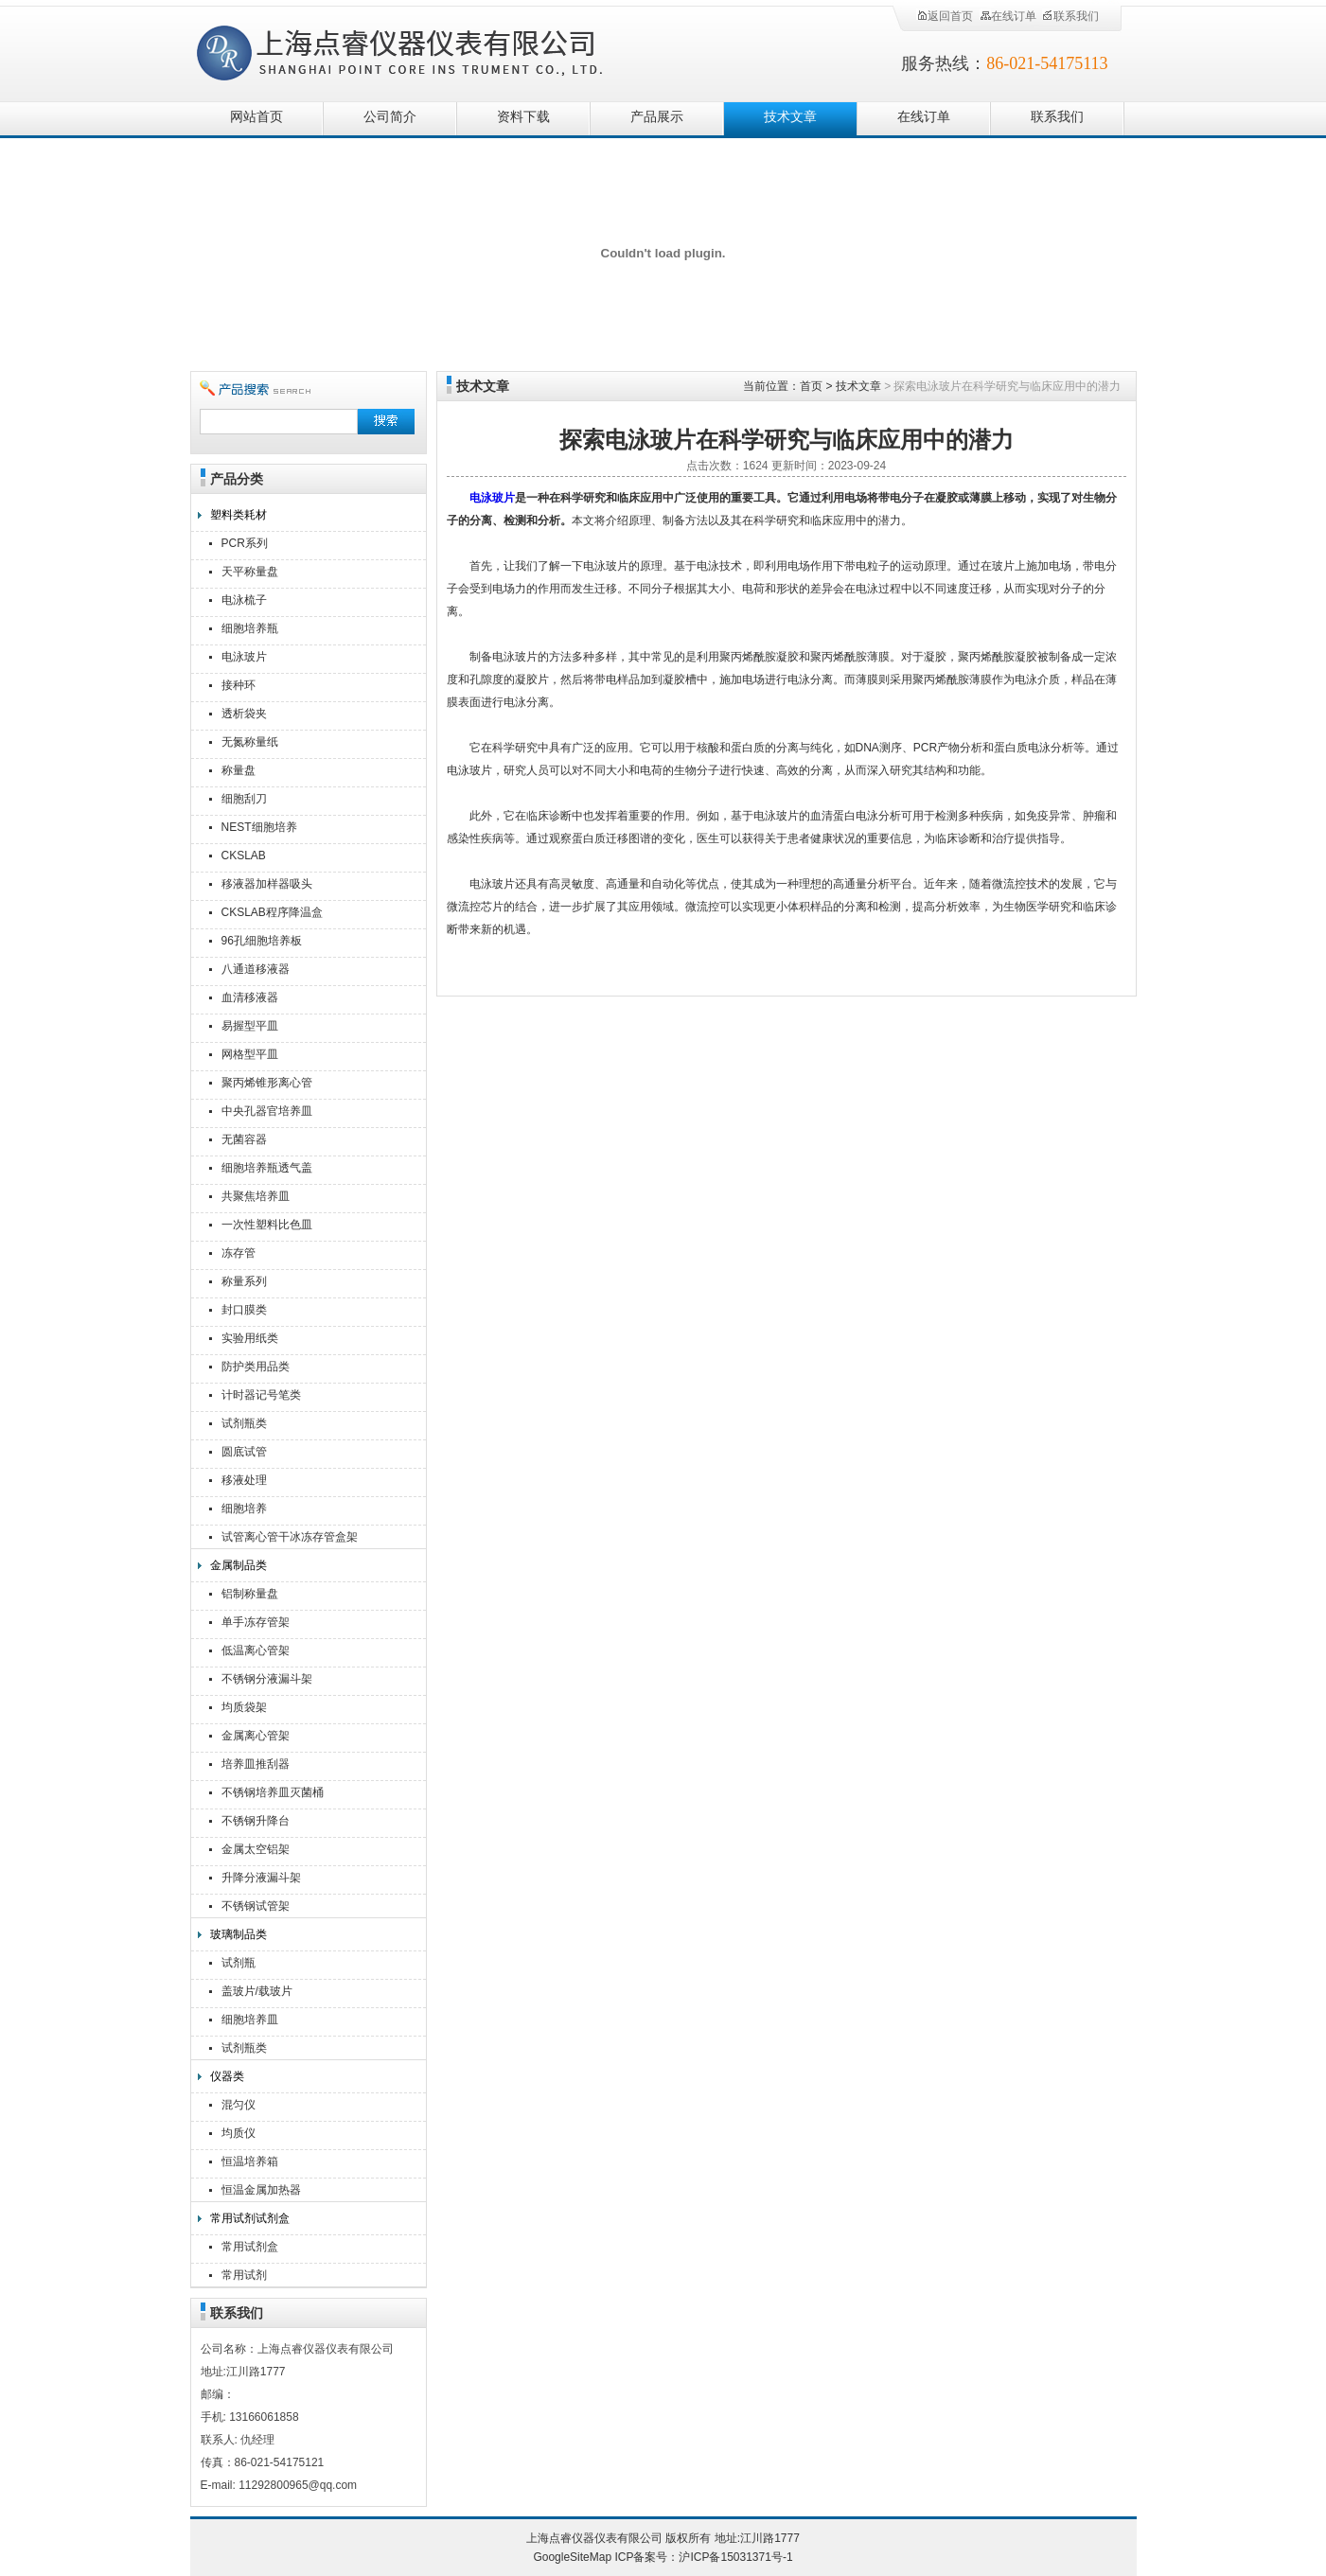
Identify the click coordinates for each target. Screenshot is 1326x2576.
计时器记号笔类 (261, 1395)
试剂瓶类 (244, 1423)
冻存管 (238, 1253)
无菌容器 (244, 1139)
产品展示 (656, 117)
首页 (811, 386)
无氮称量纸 (249, 742)
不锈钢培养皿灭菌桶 (272, 1792)
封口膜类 (244, 1309)
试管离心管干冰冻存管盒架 (289, 1537)
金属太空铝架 (255, 1849)
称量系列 (244, 1281)
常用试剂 (244, 2275)
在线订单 (1008, 16)
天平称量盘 (249, 571)
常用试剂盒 (249, 2246)
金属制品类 (238, 1565)
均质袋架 (244, 1707)
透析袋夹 (244, 713)
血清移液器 (249, 997)
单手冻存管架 (255, 1622)
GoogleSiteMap (572, 2557)
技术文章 (790, 117)
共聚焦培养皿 (255, 1196)
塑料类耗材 (238, 514)
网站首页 (256, 117)
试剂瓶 (238, 1962)
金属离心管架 (255, 1735)
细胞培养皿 (249, 2019)
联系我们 (1070, 16)
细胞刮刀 (244, 798)
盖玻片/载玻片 (256, 1991)
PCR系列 (244, 543)
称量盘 (238, 770)
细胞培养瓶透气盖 (266, 1167)
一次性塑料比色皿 (266, 1224)
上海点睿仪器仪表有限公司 (415, 49)
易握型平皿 (249, 1025)
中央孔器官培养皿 (266, 1111)
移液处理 (244, 1480)
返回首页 (944, 16)
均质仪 (238, 2133)
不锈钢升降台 (255, 1820)
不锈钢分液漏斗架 (266, 1678)
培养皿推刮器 (255, 1764)
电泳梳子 (244, 600)
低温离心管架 (255, 1650)
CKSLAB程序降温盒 (272, 912)
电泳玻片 (244, 656)
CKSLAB (243, 855)
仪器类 (227, 2076)
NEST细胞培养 (259, 827)
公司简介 (389, 117)
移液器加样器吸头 (266, 884)
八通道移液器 (255, 969)
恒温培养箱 (249, 2161)
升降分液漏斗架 (261, 1877)
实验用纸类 (249, 1338)
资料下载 (523, 117)
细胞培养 (244, 1508)
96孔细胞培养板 (261, 940)
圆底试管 (244, 1451)
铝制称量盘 (249, 1593)
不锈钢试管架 (255, 1906)
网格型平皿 (249, 1054)
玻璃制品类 (238, 1934)
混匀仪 (238, 2104)
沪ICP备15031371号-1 (735, 2557)
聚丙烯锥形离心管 (266, 1082)
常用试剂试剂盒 (250, 2218)
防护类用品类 (255, 1366)
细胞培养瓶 (249, 628)
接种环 (238, 685)
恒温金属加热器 (261, 2190)
